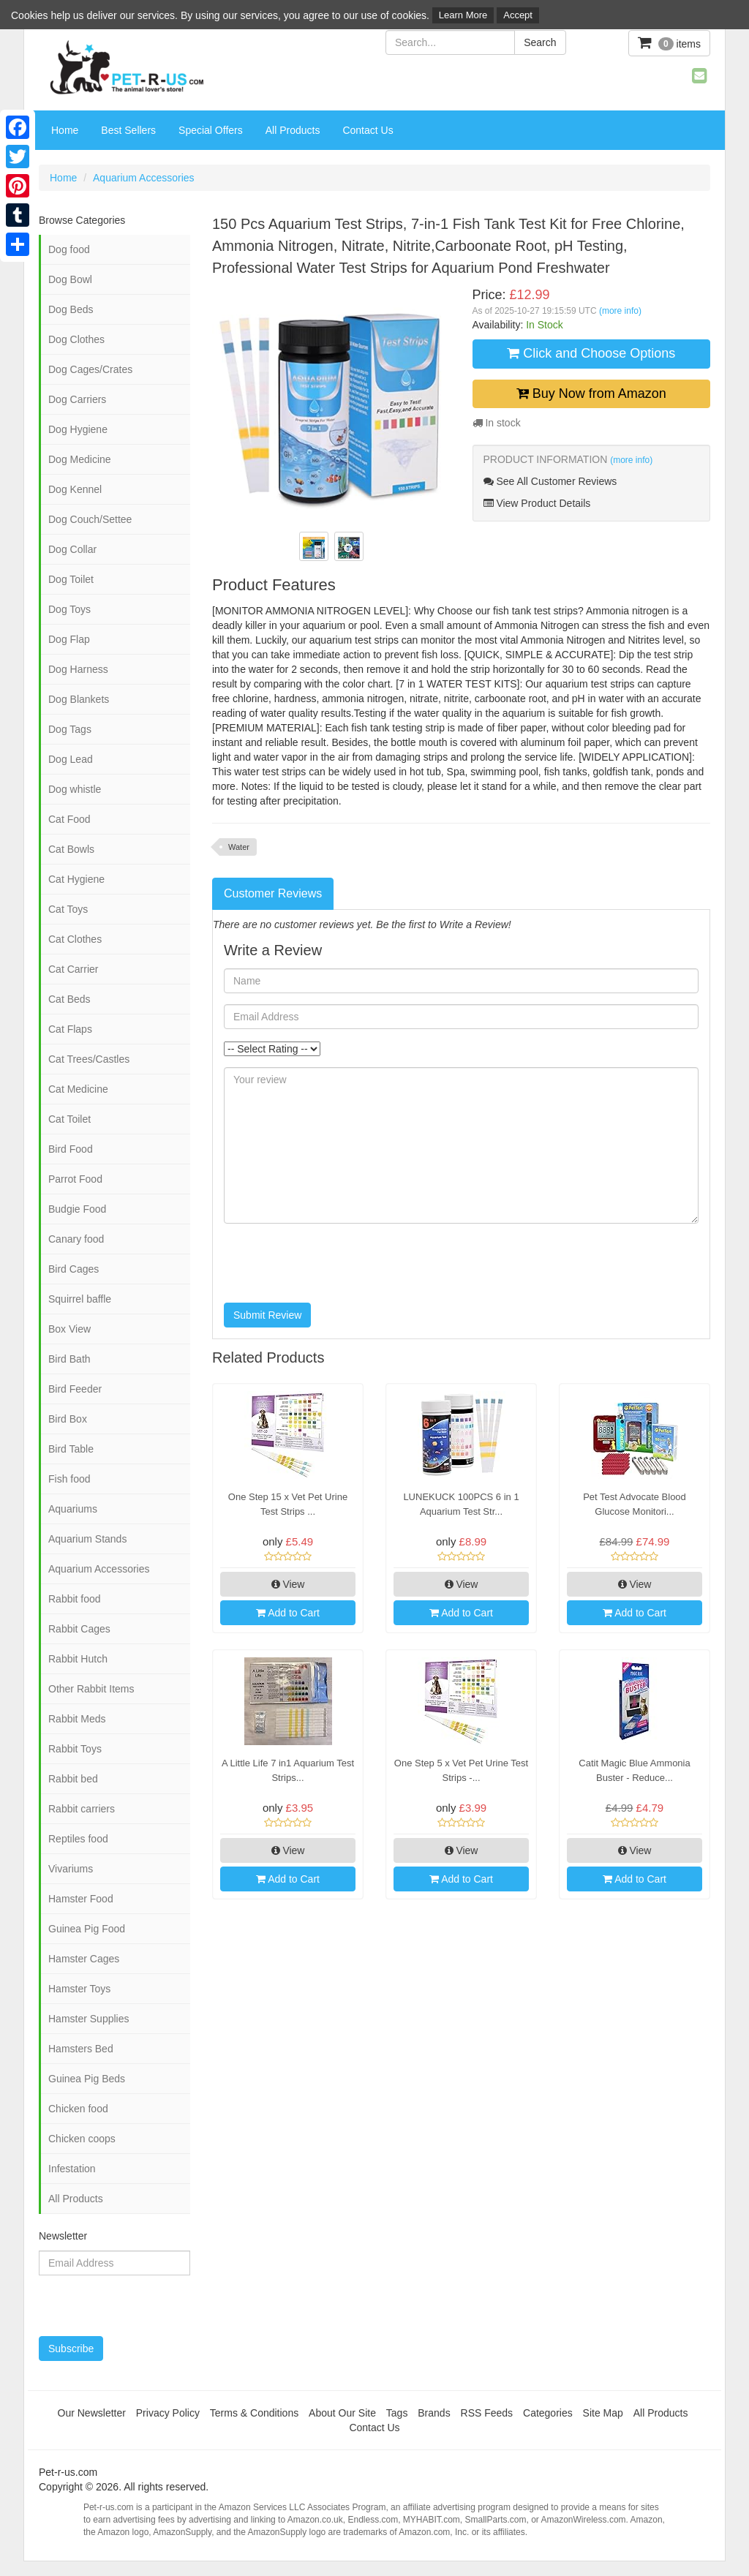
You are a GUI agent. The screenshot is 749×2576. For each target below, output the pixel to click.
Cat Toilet (69, 1119)
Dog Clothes (76, 339)
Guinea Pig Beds (86, 2078)
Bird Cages (73, 1269)
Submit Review (267, 1315)
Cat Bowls (71, 849)
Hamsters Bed (80, 2049)
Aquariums (72, 1509)
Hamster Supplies (88, 2019)
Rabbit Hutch (78, 1659)
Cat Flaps (70, 1029)
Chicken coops (82, 2138)
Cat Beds (69, 999)
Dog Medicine (79, 459)
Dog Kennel (75, 489)
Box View (69, 1329)
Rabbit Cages (79, 1629)
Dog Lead (70, 759)
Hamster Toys (79, 1989)
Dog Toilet (71, 579)
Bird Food (70, 1149)
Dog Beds (70, 309)
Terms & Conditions (254, 2413)
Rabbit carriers (81, 1809)
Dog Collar (72, 549)
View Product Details (537, 503)
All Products (293, 130)
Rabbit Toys (75, 1749)
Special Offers (210, 130)
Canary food (76, 1239)
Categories (548, 2413)
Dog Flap (69, 639)
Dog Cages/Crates (90, 369)
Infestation (72, 2168)
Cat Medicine (78, 1089)
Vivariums (70, 1869)
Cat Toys (68, 909)
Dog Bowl (70, 279)
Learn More (463, 15)
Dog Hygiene (78, 429)
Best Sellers (128, 130)
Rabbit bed (73, 1779)
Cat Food (69, 819)
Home (64, 130)
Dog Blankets (78, 699)
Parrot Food (75, 1179)
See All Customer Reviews (550, 481)
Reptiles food (78, 1839)
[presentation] (335, 1263)
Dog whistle (74, 789)
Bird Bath (69, 1359)
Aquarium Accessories (144, 178)
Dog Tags (69, 729)
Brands (434, 2413)
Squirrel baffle (79, 1299)
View (288, 1584)
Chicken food (78, 2108)
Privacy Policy (168, 2413)
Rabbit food (74, 1599)
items (669, 42)
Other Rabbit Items (91, 1689)
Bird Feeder (75, 1389)
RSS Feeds (487, 2413)
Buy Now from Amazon (591, 393)
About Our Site (342, 2413)
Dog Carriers (77, 399)
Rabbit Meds (77, 1719)
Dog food (69, 249)
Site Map (603, 2413)
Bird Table (71, 1449)
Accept (517, 15)
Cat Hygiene (76, 879)
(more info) (620, 311)
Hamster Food (80, 1899)
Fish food (69, 1479)
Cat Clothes (75, 939)
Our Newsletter (92, 2413)
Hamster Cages (83, 1959)
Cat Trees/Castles (88, 1059)
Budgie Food (77, 1209)
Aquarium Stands (87, 1539)
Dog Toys (69, 609)
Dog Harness (78, 669)
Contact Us (367, 130)
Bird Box (67, 1419)
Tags (397, 2413)
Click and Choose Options (591, 353)
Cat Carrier (73, 969)
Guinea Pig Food (86, 1929)
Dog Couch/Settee (90, 519)
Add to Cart (288, 1613)
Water (238, 847)
